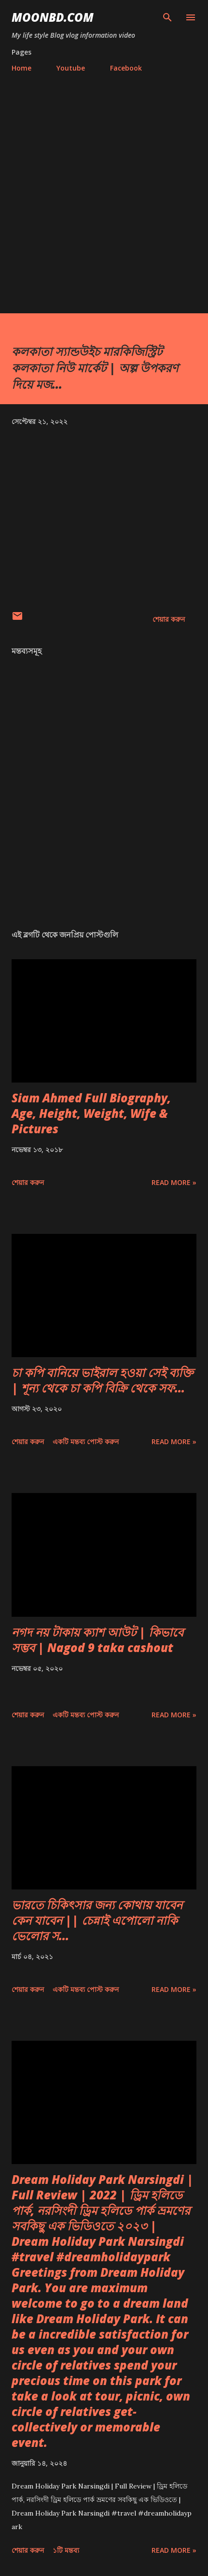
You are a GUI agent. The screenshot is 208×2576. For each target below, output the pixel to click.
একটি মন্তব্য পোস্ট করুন (86, 1441)
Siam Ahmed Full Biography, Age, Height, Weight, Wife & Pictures (91, 1113)
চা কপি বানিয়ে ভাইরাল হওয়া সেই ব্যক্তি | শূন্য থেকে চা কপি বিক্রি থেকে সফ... (102, 1380)
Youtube (70, 68)
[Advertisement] (104, 189)
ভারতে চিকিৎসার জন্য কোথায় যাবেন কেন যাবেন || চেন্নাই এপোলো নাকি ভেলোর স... (97, 1920)
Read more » (174, 1182)
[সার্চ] (167, 17)
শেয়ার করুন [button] (169, 619)
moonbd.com (53, 17)
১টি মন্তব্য (66, 2550)
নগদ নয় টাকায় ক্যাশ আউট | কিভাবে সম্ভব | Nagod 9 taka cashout (97, 1639)
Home (21, 68)
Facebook (126, 68)
